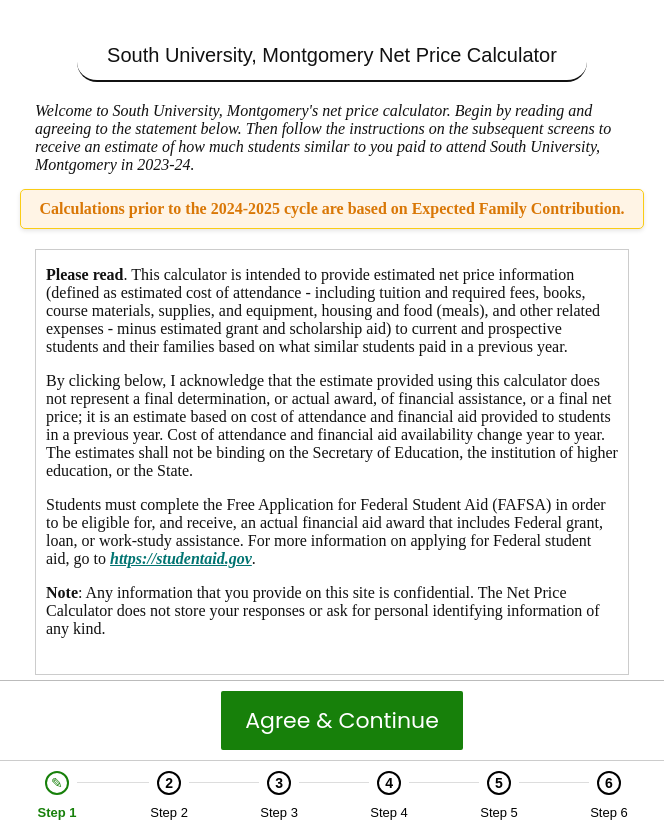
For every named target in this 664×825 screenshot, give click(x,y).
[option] (57, 795)
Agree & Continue (342, 720)
